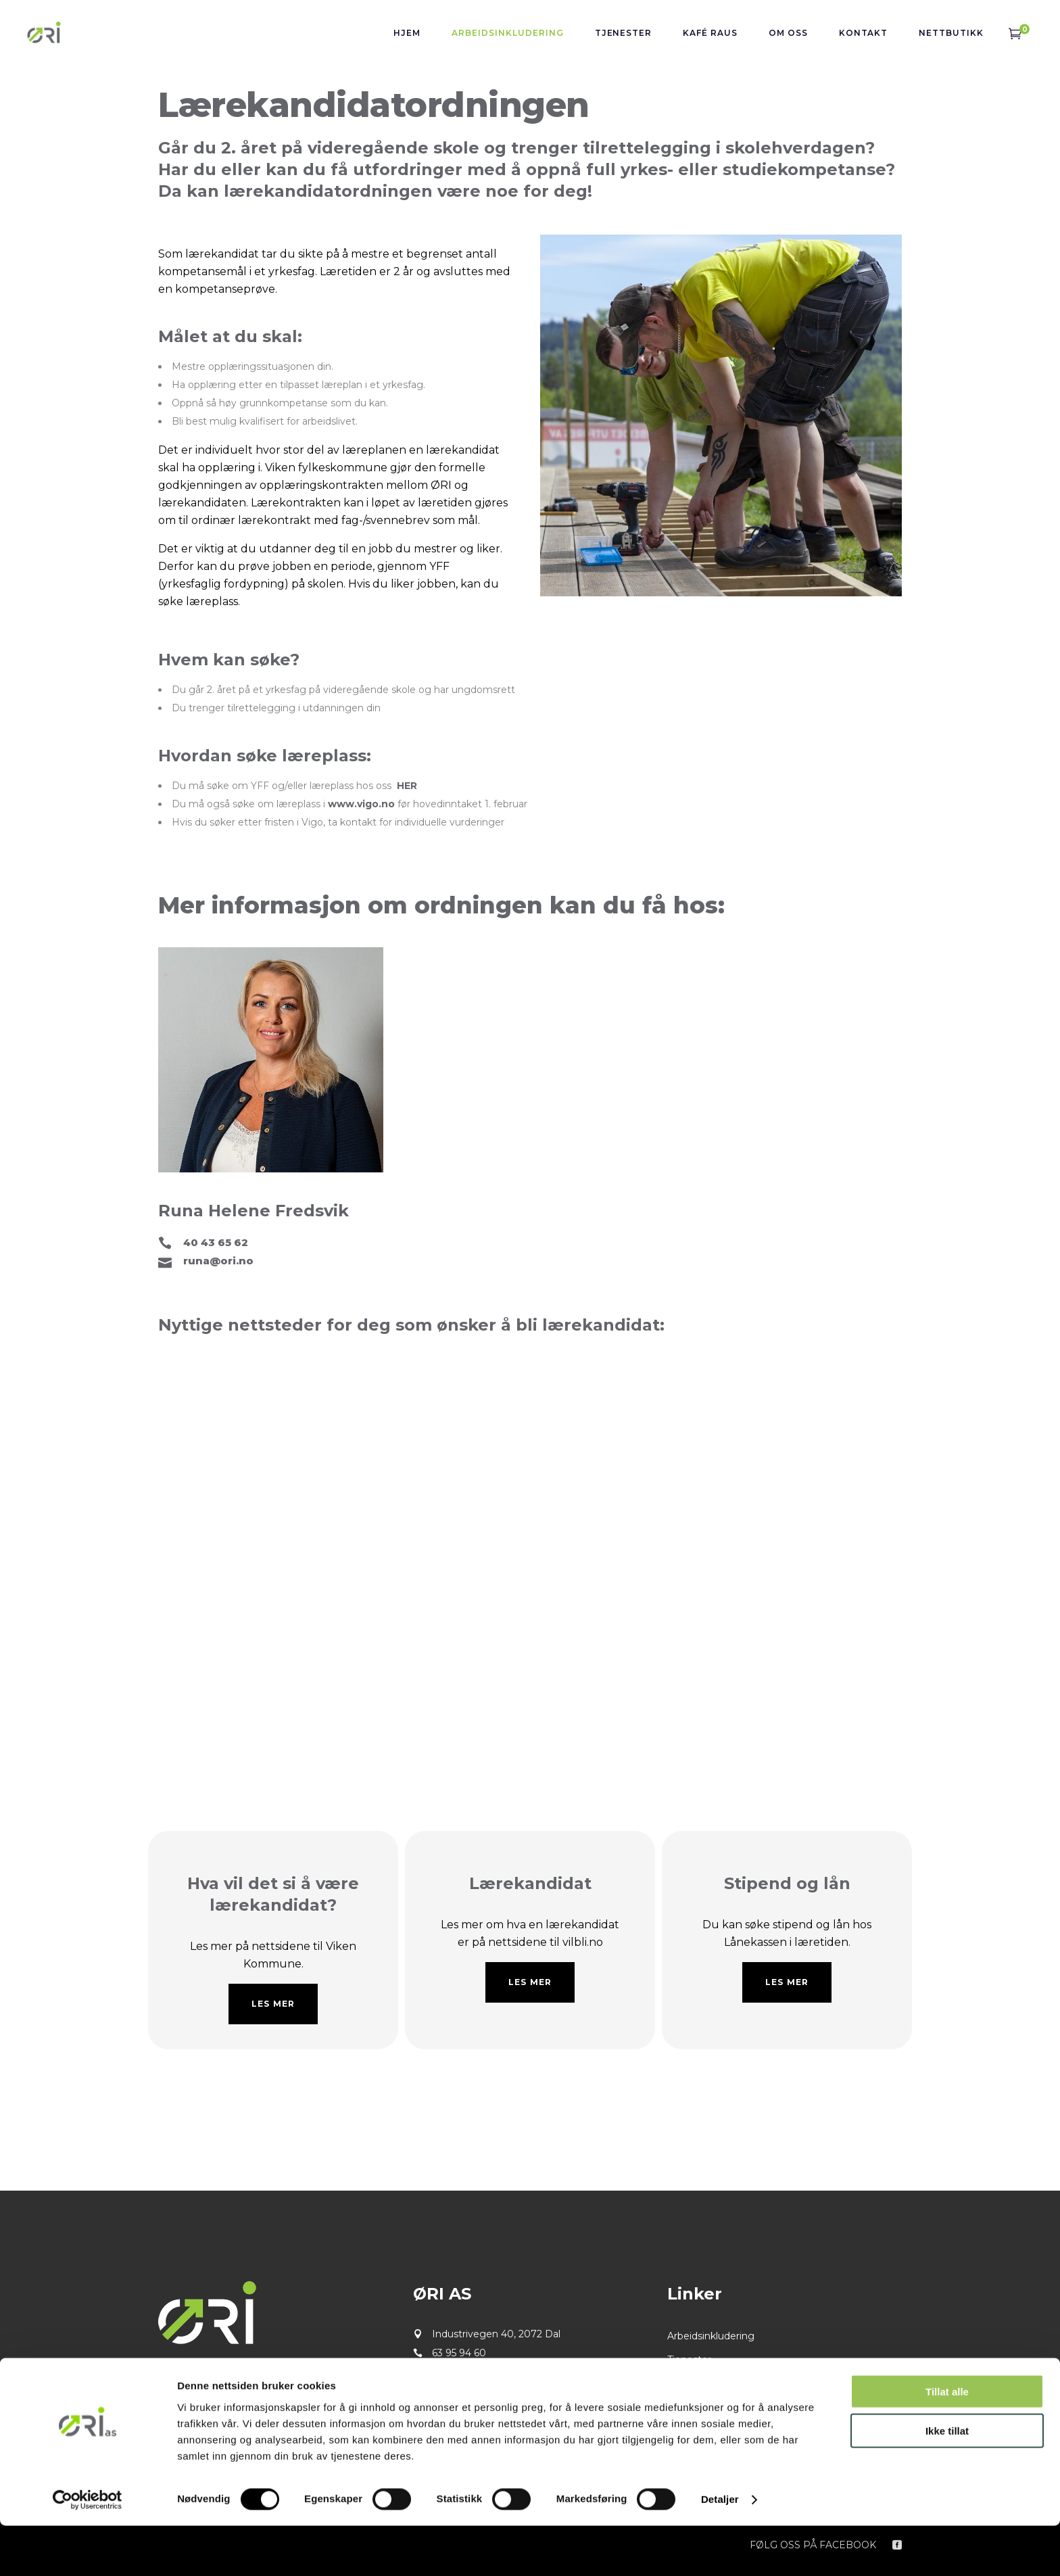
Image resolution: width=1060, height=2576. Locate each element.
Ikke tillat (947, 2481)
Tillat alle (947, 2441)
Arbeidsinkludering (710, 2336)
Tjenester (689, 2360)
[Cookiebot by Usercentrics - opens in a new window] (87, 2549)
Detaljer (720, 2549)
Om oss (685, 2383)
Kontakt (686, 2407)
